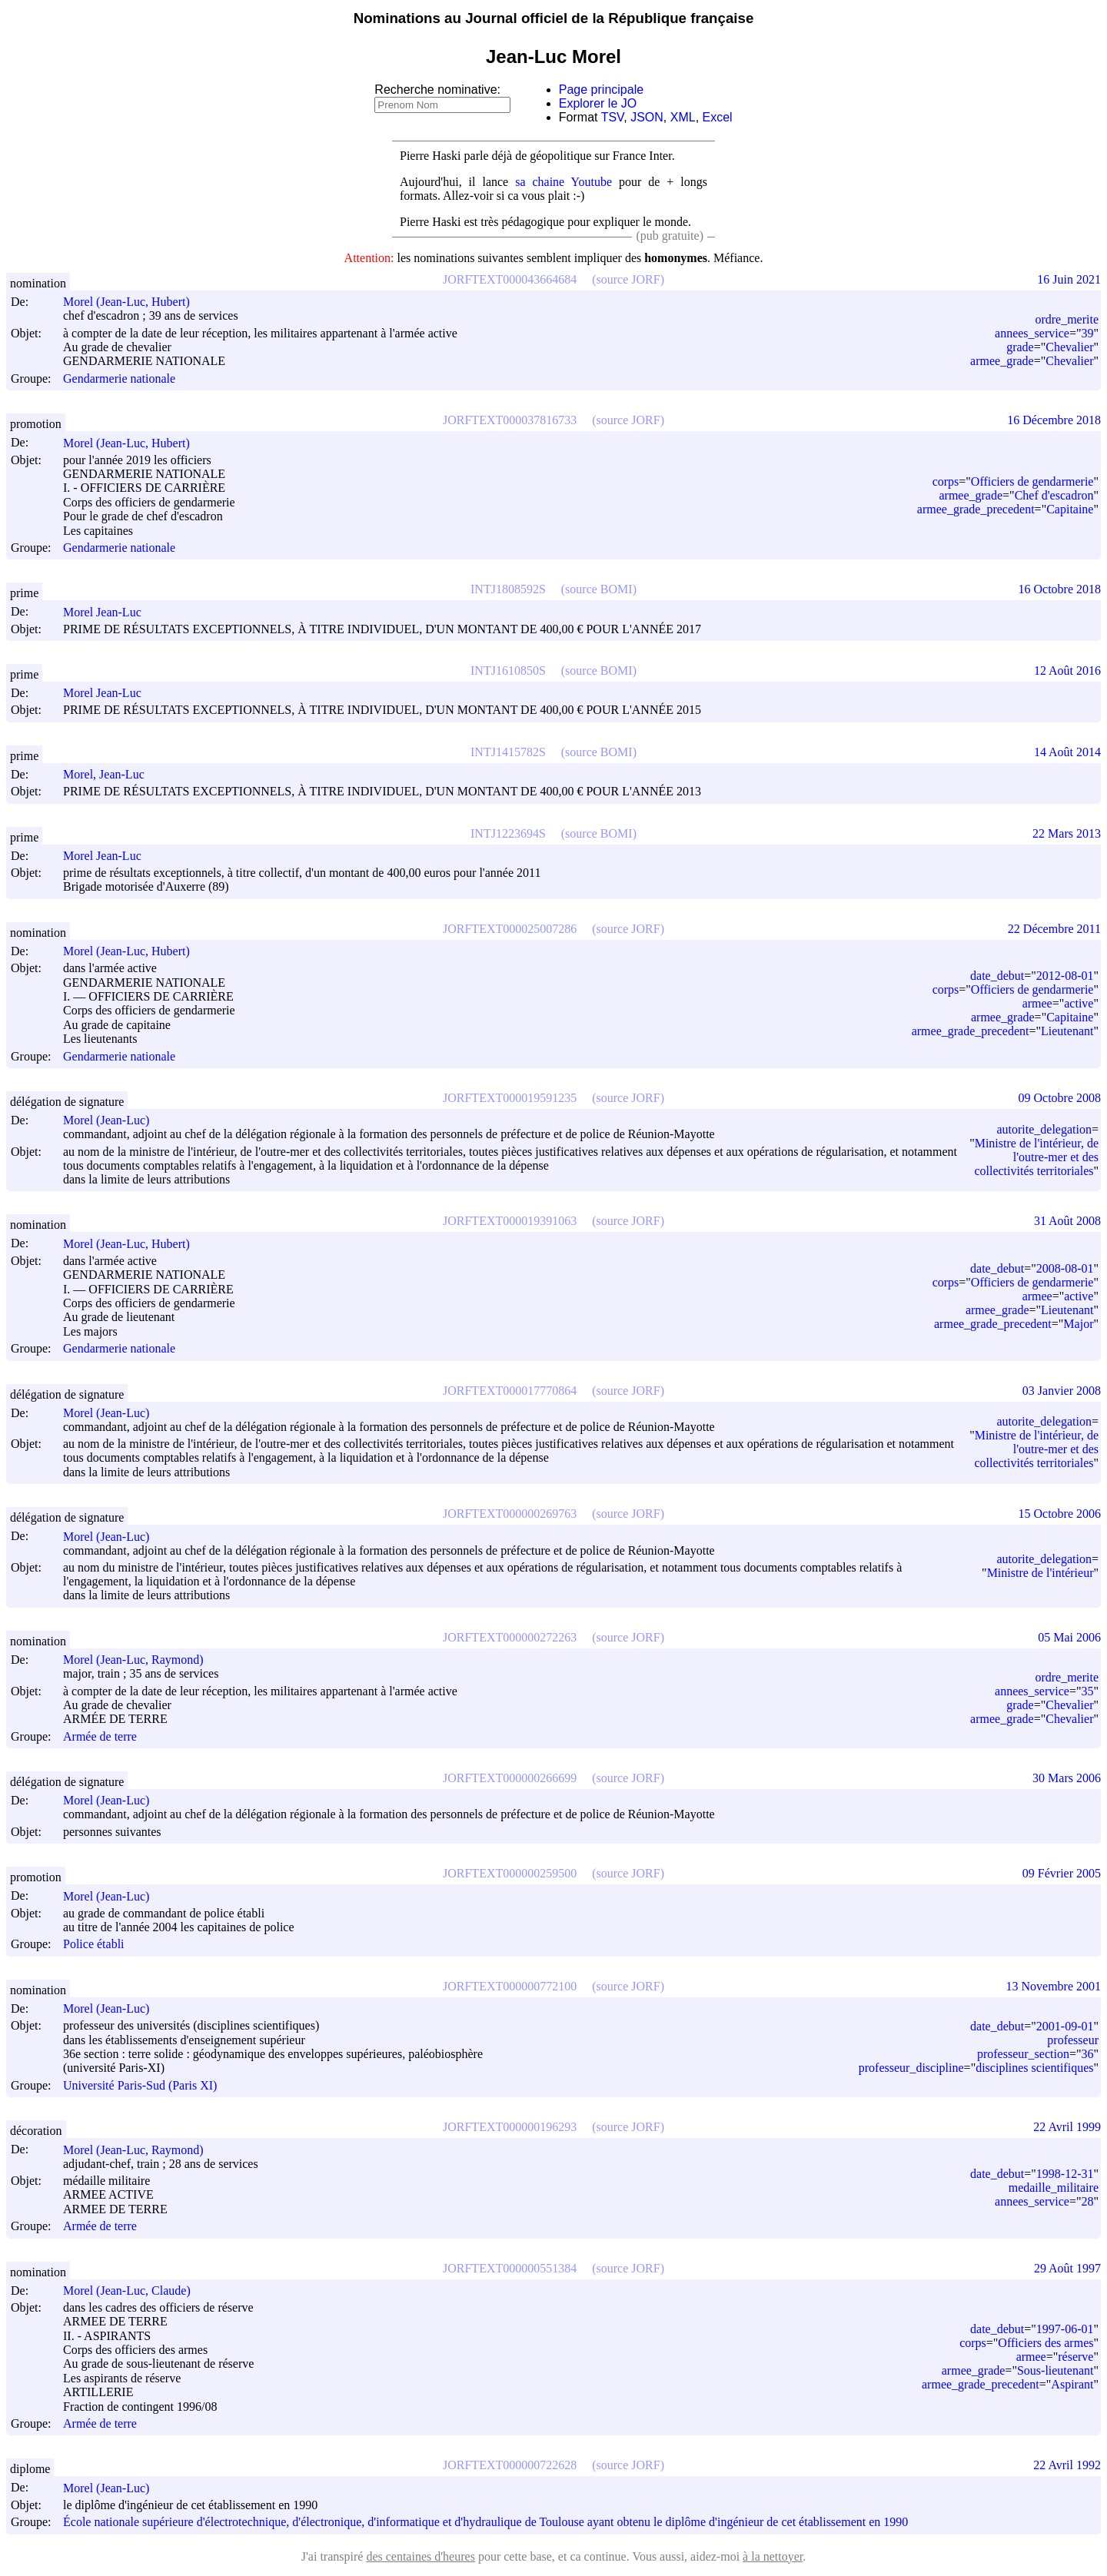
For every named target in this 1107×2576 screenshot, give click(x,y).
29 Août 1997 (1067, 2268)
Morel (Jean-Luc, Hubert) (133, 301)
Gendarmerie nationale (119, 378)
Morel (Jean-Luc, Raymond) (140, 1659)
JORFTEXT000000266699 (510, 1777)
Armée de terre (100, 1736)
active (1078, 1003)
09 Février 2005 (1061, 1873)
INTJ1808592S (508, 589)
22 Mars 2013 (1066, 833)
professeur (1073, 2040)
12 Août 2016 (1067, 670)
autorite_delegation (1044, 1129)
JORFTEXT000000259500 (510, 1873)
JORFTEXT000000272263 (510, 1637)
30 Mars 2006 (1066, 1777)
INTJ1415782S (508, 752)
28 (1087, 2201)
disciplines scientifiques (1034, 2067)
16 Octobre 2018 (1059, 589)
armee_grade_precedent (976, 509)
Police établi (94, 1944)
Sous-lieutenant (1055, 2370)
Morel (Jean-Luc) (113, 1120)
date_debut (997, 975)
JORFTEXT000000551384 (510, 2268)
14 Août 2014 (1067, 752)
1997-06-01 (1065, 2328)
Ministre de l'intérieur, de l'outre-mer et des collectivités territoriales (1036, 1157)
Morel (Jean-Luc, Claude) (133, 2290)
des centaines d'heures (420, 2556)
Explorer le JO (598, 103)
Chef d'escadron (1054, 495)
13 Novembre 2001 (1053, 1986)
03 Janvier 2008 (1061, 1390)
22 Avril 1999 (1067, 2126)
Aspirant (1072, 2384)
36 (1087, 2053)
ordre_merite (1067, 319)
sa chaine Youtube (563, 181)
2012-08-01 (1065, 975)
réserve (1075, 2356)
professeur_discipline (911, 2067)
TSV (612, 117)
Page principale (601, 89)
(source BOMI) (599, 589)
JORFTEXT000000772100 (510, 1986)
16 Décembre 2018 (1054, 420)
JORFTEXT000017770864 (510, 1390)
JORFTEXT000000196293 (510, 2126)
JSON (646, 117)
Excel (718, 117)
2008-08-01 (1065, 1268)
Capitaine (1069, 509)
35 (1087, 1691)
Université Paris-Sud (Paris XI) (140, 2085)
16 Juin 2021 (1069, 279)
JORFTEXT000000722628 (510, 2464)
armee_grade (1002, 360)
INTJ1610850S (508, 670)
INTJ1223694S (508, 833)
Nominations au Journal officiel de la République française (554, 18)
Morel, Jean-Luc (110, 774)
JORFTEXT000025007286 (510, 928)
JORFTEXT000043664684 (510, 279)
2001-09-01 (1065, 2026)
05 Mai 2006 (1069, 1637)
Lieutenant (1067, 1030)
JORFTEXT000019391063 (510, 1220)
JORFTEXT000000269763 (510, 1513)
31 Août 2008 (1067, 1220)
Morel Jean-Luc (109, 612)
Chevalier (1069, 347)
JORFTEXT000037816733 (510, 420)
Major (1078, 1323)
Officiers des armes (1045, 2342)
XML (683, 117)
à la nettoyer (773, 2556)
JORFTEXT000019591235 (510, 1097)
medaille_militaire (1054, 2187)
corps (945, 481)
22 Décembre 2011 (1054, 928)
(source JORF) (628, 279)
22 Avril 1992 (1067, 2464)
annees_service (1032, 333)
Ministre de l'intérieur (1040, 1572)
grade (1020, 347)
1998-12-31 (1065, 2173)
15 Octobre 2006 (1059, 1513)
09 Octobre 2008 (1059, 1097)
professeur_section (1023, 2053)
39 (1087, 333)
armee (1037, 1003)
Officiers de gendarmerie (1032, 481)
